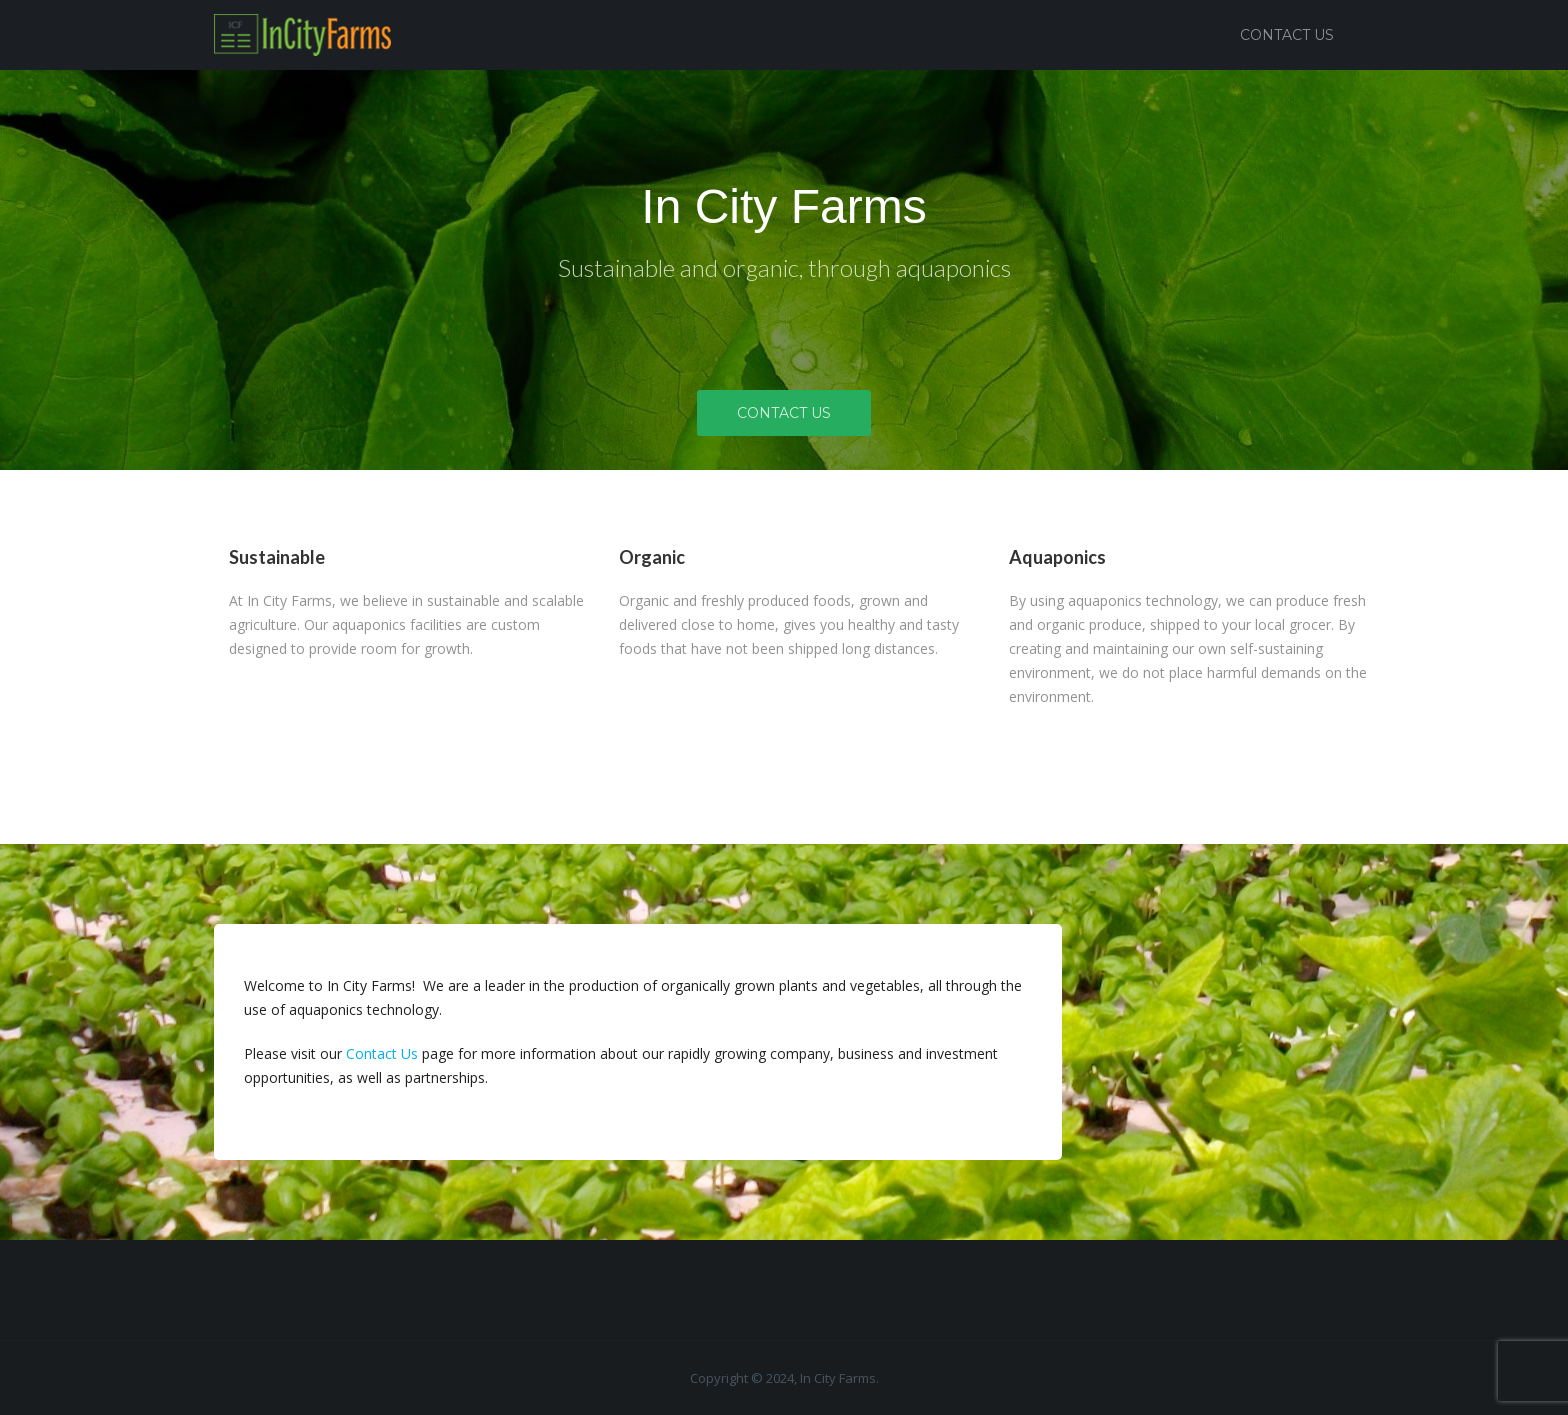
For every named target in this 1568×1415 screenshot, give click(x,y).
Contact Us (1287, 35)
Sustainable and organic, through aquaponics (784, 267)
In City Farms (783, 206)
